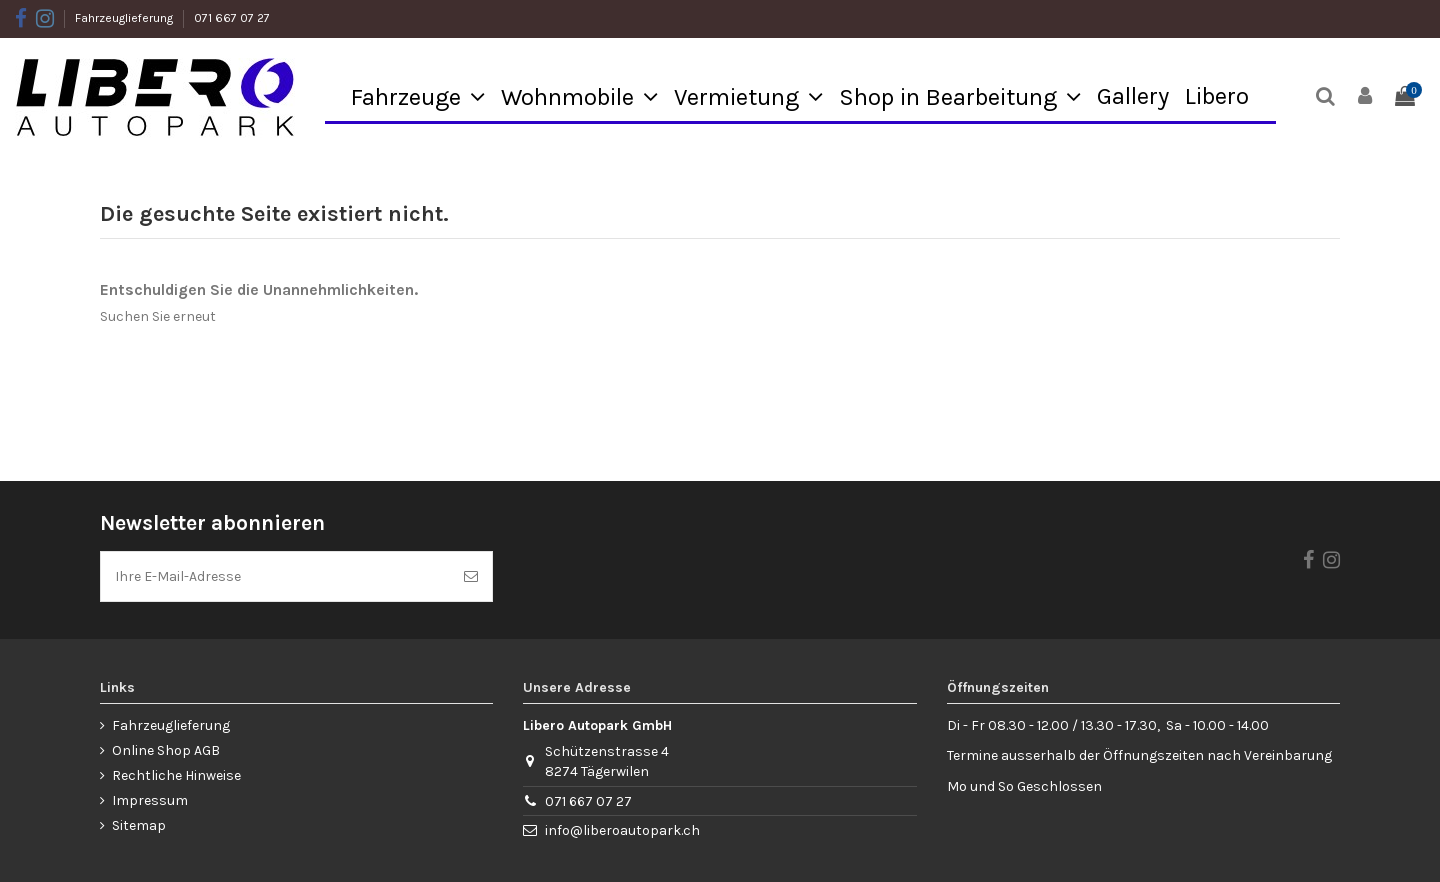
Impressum (150, 800)
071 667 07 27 (232, 18)
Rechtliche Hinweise (176, 775)
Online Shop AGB (166, 750)
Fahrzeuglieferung (125, 18)
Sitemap (139, 825)
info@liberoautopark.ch (622, 830)
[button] (418, 96)
